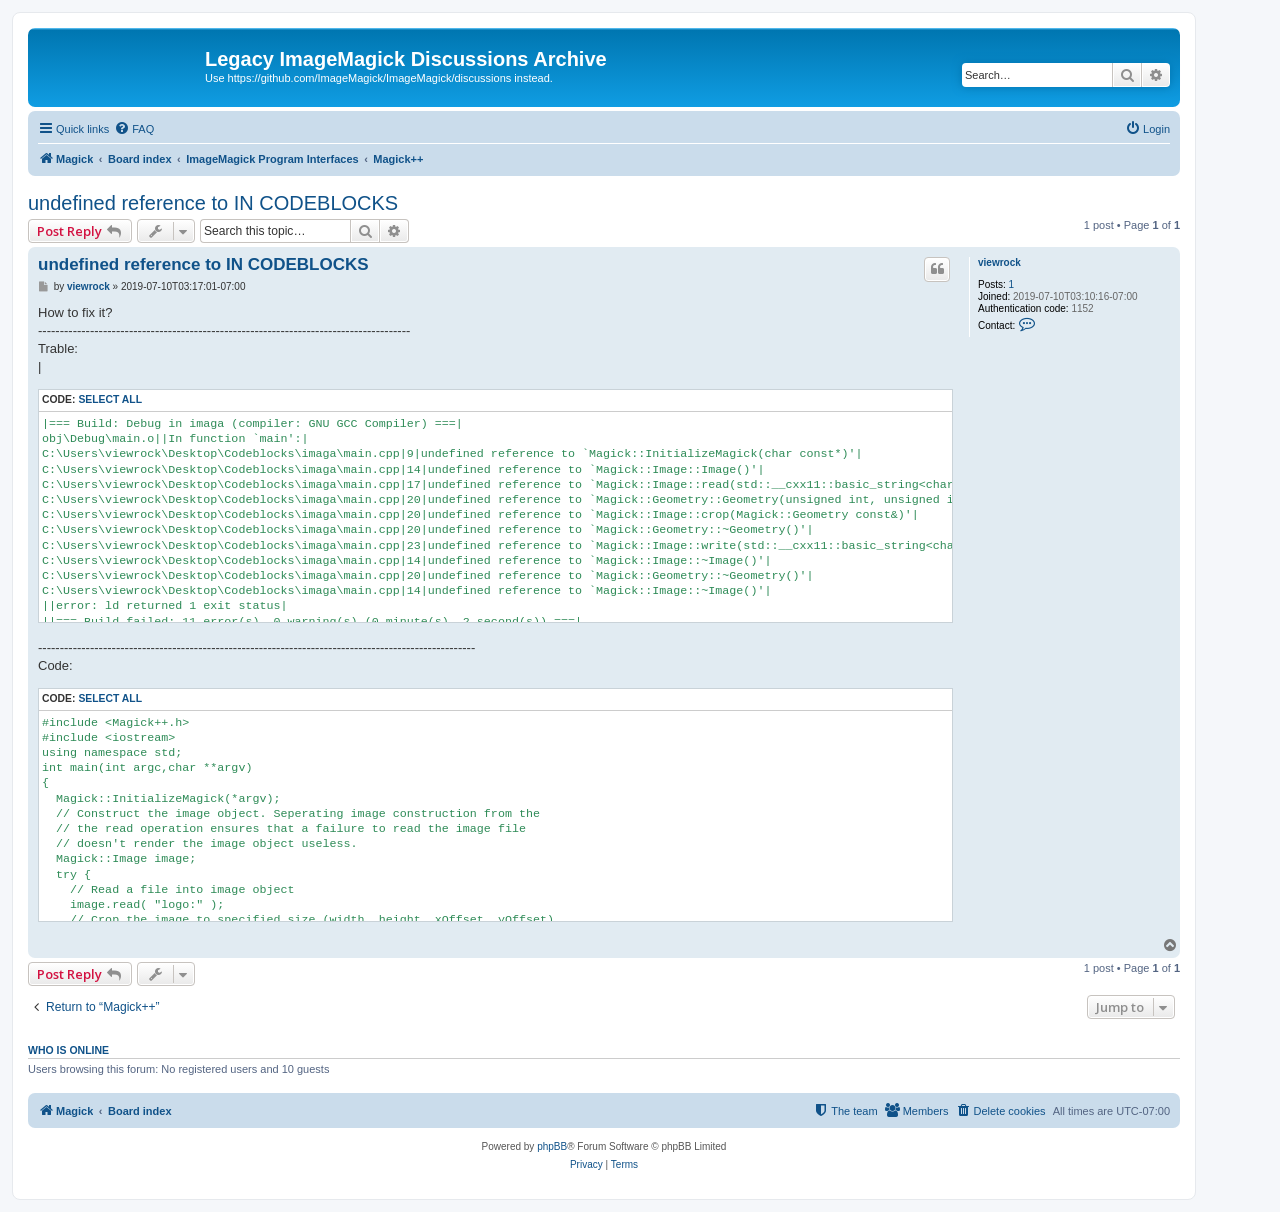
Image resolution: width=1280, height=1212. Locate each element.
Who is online (68, 1050)
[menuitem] (134, 129)
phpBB (552, 1146)
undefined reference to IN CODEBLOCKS (213, 203)
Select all (110, 399)
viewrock (999, 262)
